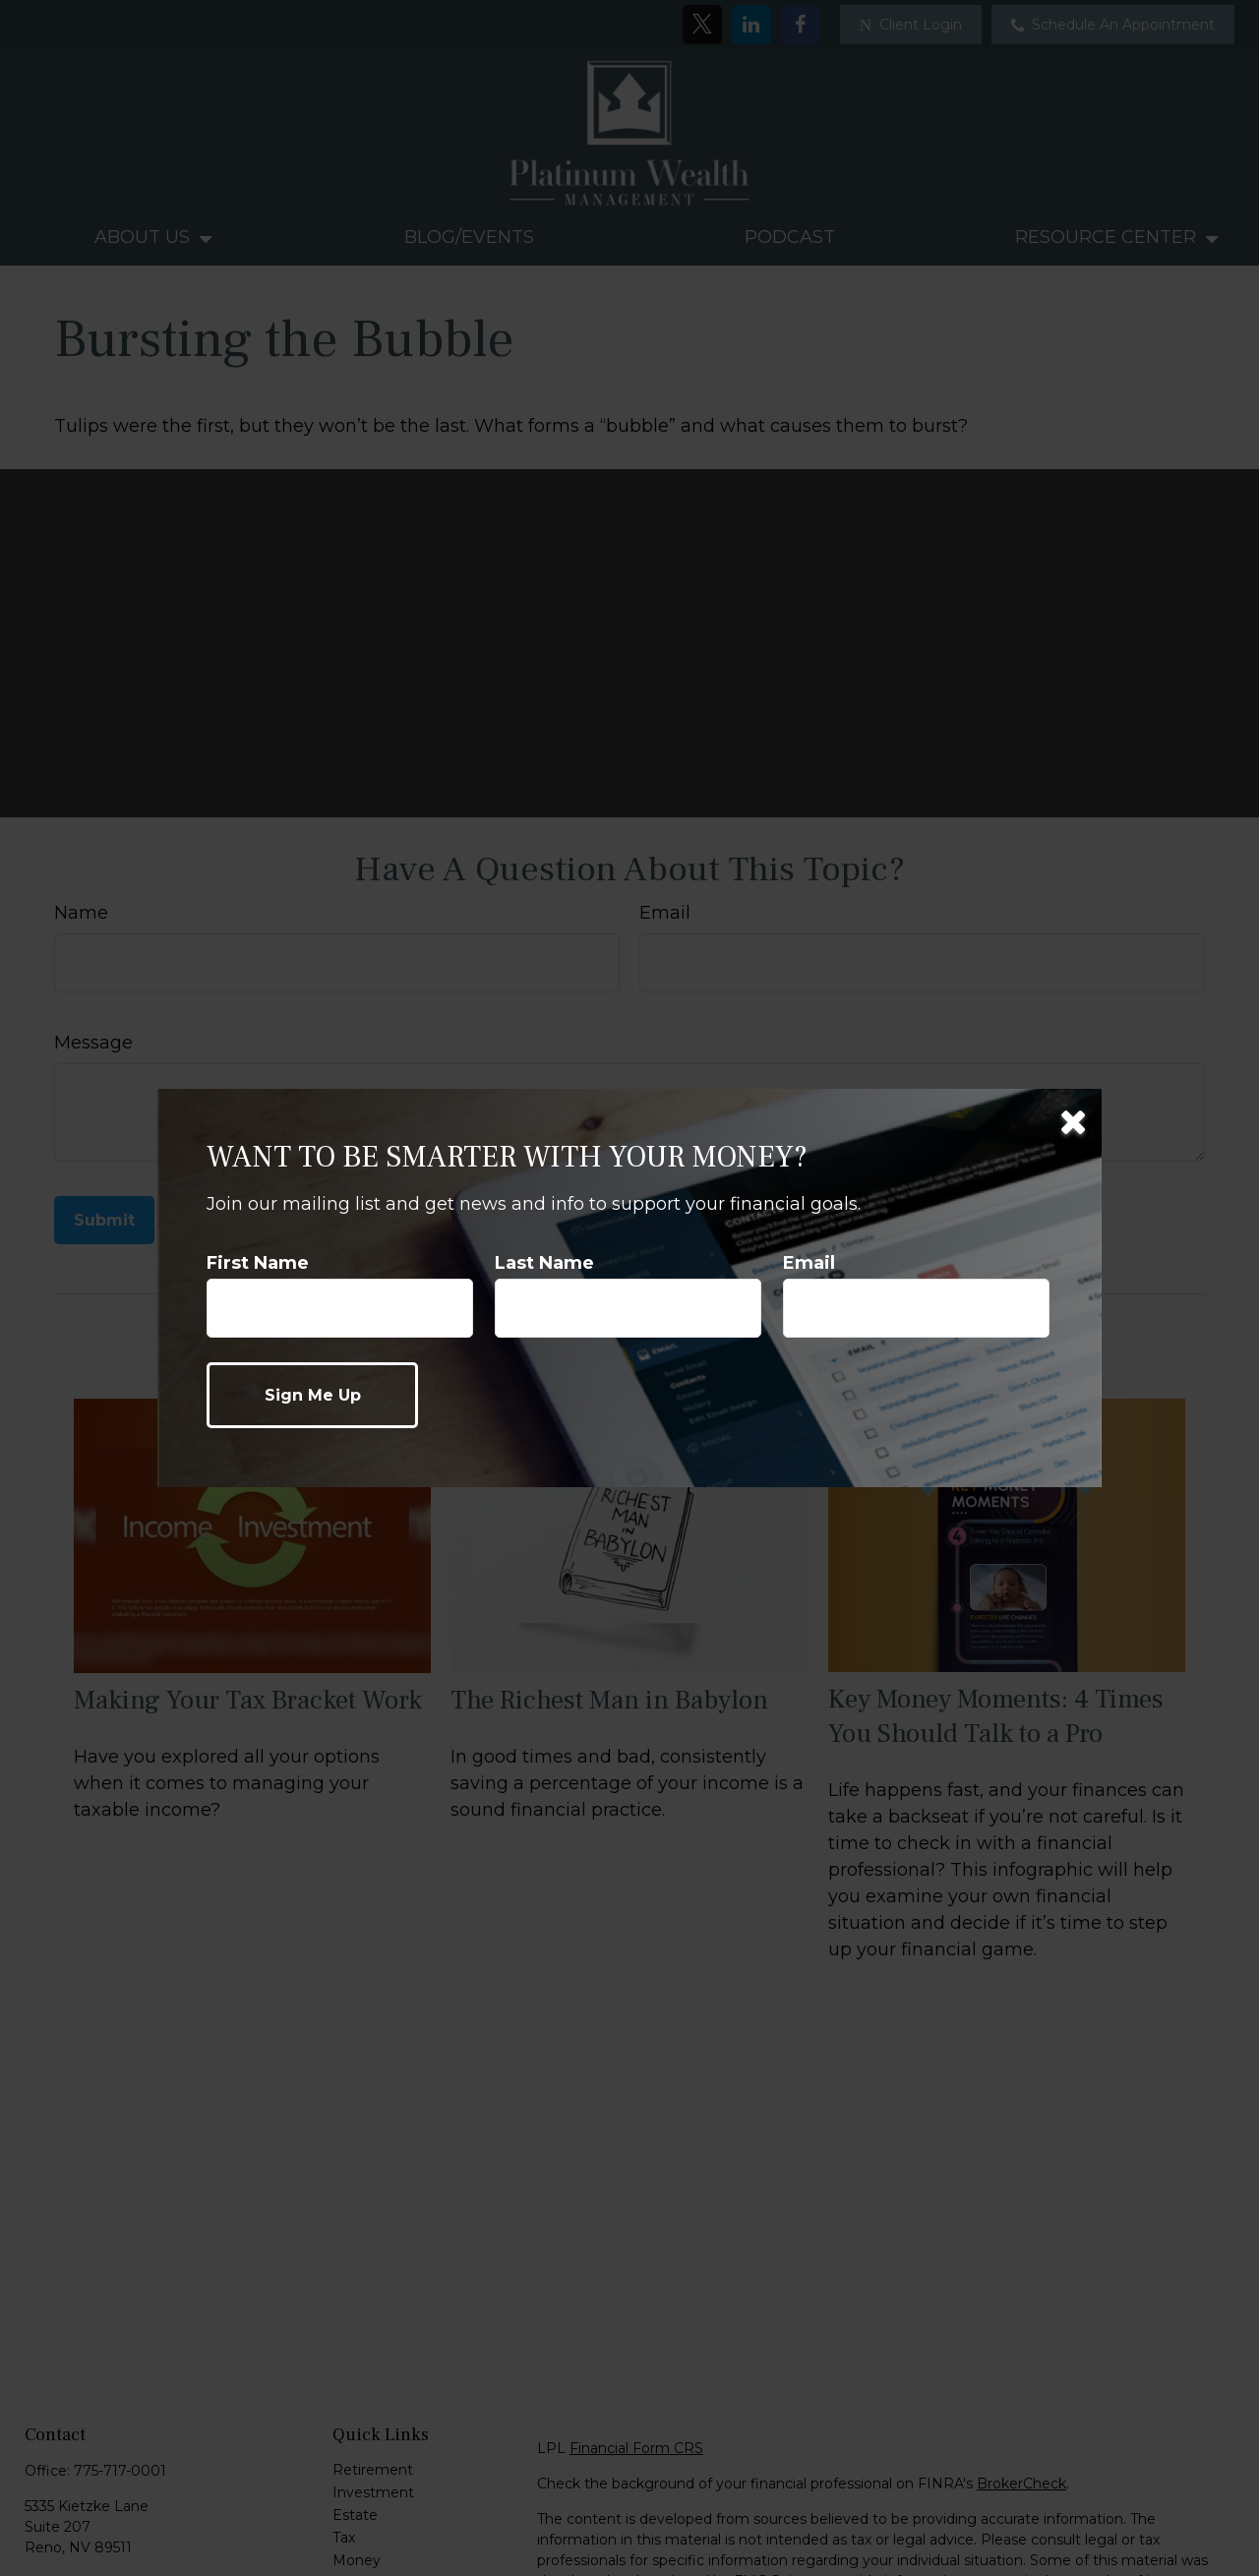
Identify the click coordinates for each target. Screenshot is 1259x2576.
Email (809, 1263)
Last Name (544, 1263)
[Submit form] (312, 1395)
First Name (258, 1263)
